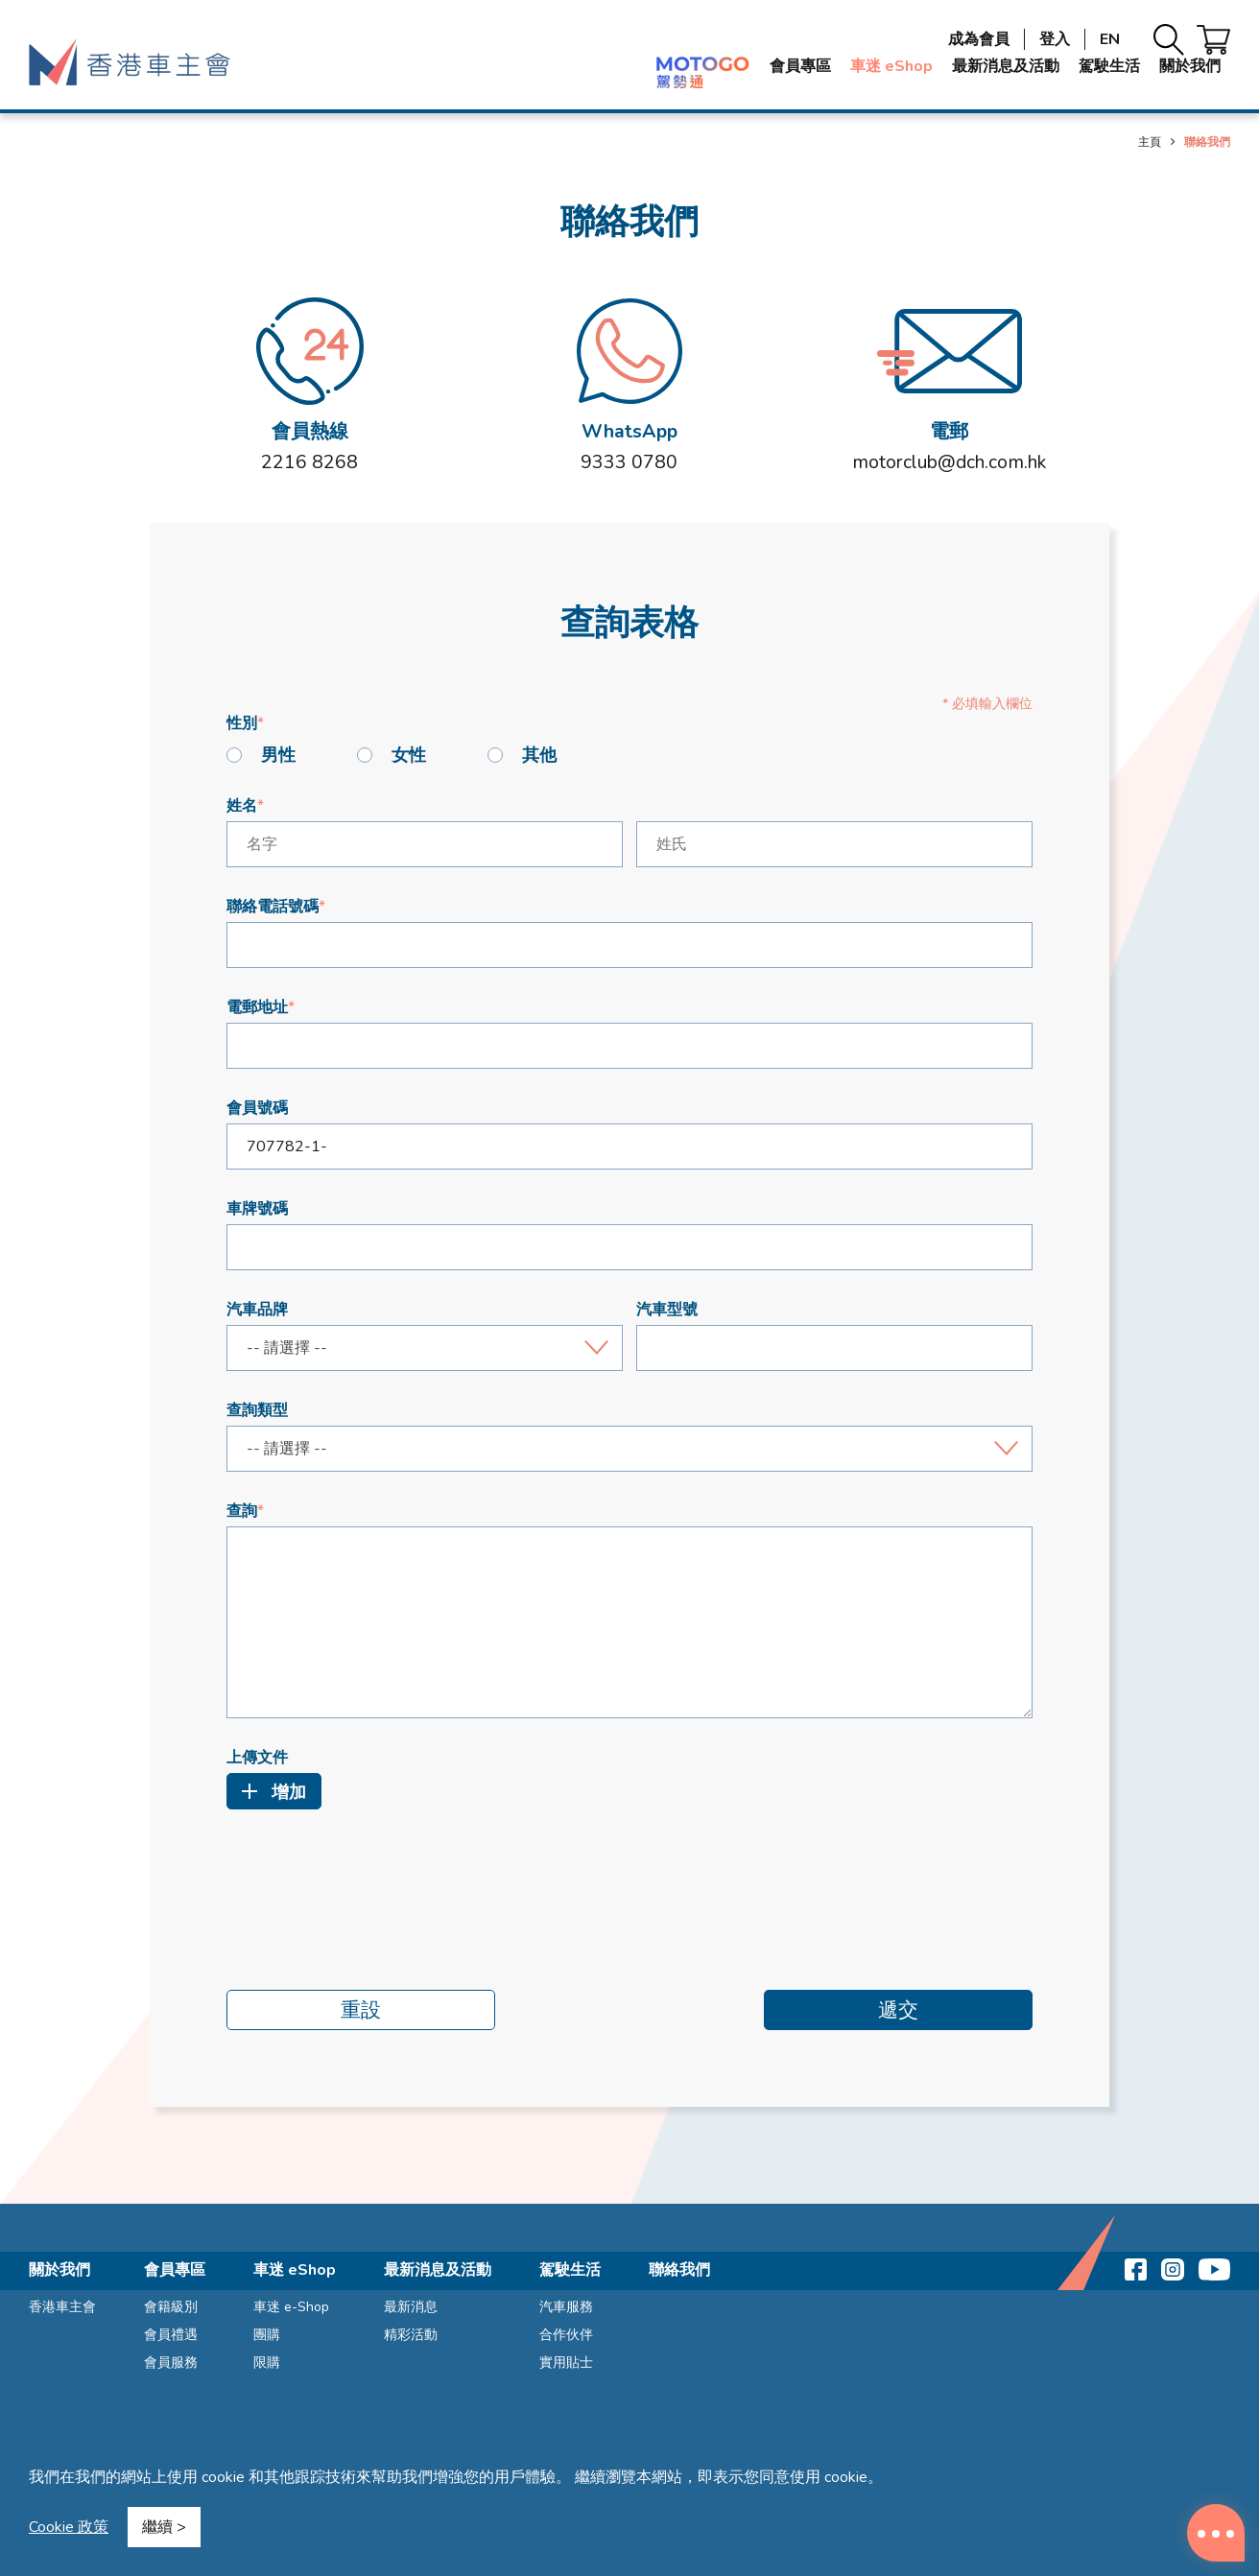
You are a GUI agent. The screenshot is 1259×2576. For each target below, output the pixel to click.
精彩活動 (411, 2335)
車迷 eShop (891, 66)
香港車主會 (62, 2307)
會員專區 (800, 66)
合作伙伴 (566, 2335)
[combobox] (424, 1348)
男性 (261, 755)
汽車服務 (566, 2307)
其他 (522, 755)
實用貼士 (566, 2362)
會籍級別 (171, 2307)
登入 (1054, 39)
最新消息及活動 (1005, 66)
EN (1110, 39)
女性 (391, 755)
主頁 (1149, 141)
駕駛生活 (1109, 66)
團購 (266, 2335)
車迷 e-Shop (291, 2307)
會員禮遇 (171, 2335)
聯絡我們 (679, 2270)
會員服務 (171, 2362)
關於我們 (1190, 66)
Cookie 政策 (68, 2527)
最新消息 (411, 2307)
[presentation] (372, 1875)
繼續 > (164, 2527)
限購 (266, 2362)
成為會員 (979, 39)
